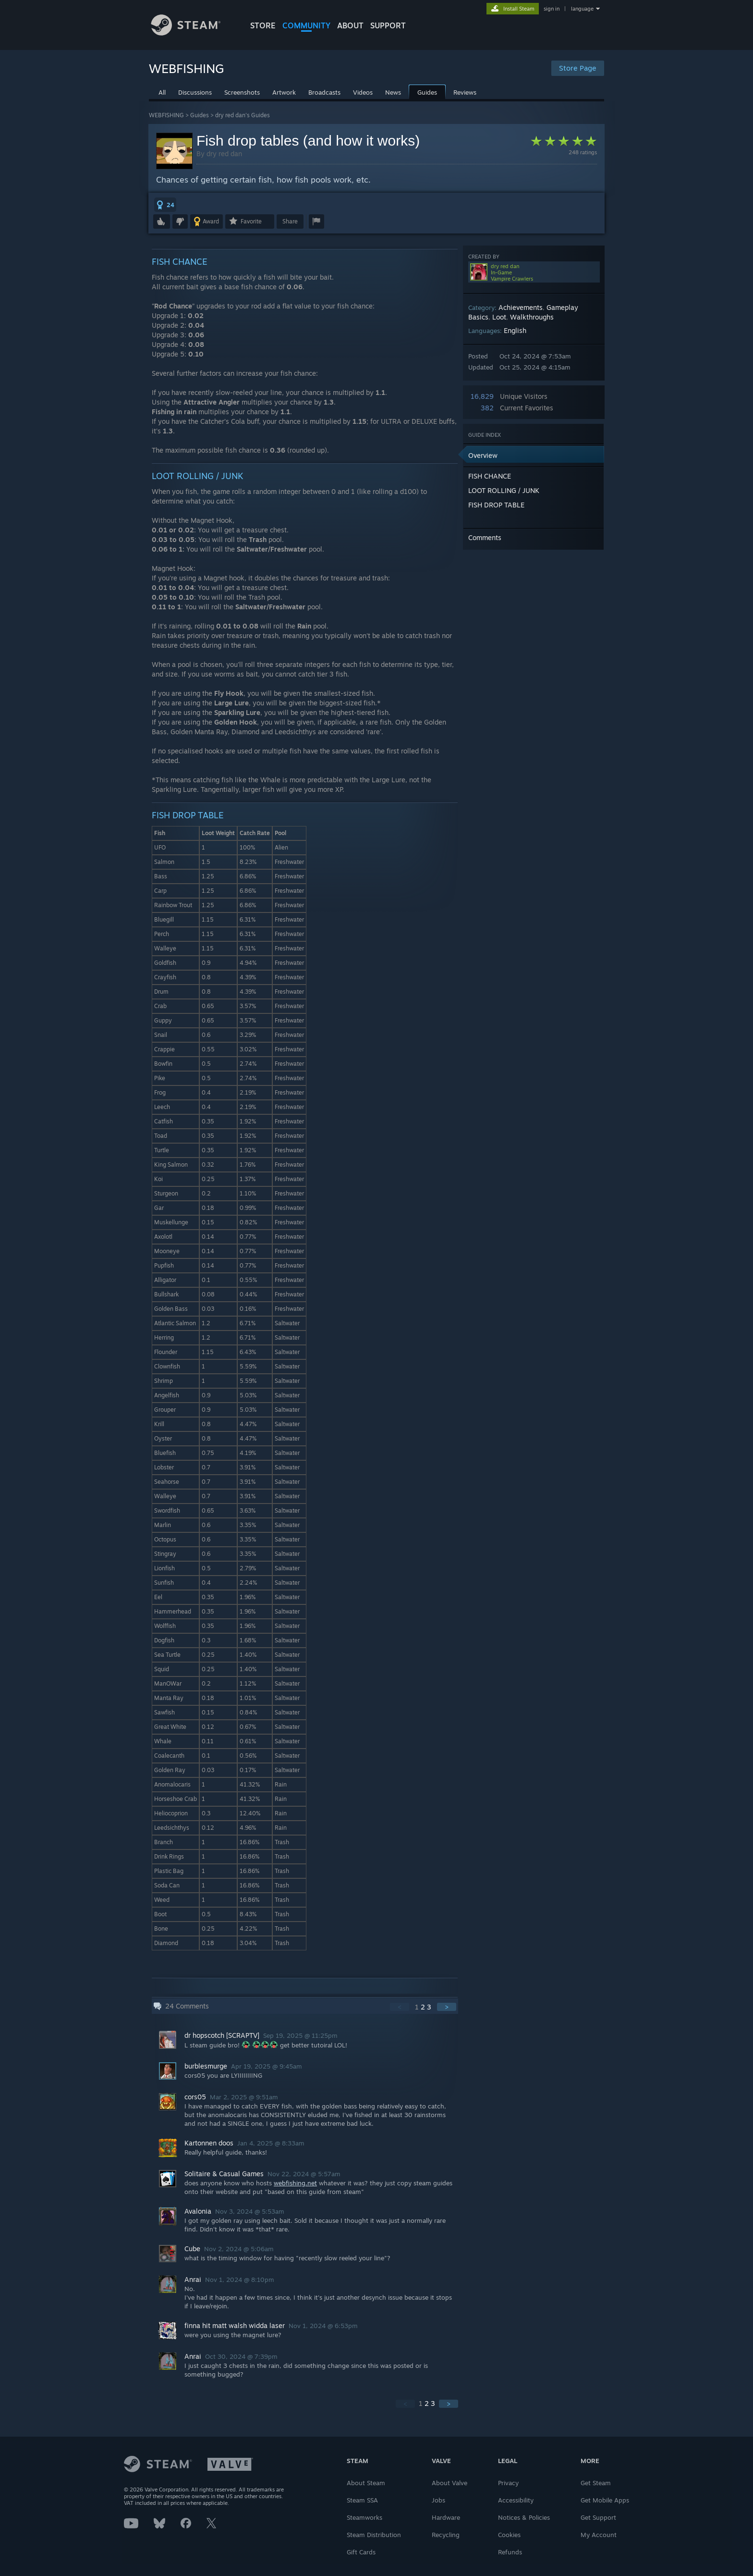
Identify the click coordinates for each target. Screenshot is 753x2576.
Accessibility (516, 2500)
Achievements (520, 307)
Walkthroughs (532, 317)
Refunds (510, 2552)
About (350, 25)
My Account (599, 2535)
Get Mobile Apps (605, 2500)
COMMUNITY (306, 25)
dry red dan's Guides (242, 115)
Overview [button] (483, 455)
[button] (165, 204)
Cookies (509, 2535)
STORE (263, 25)
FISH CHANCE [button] (489, 476)
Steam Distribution (374, 2535)
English (515, 330)
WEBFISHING (166, 115)
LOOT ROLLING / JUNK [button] (503, 490)
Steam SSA (362, 2500)
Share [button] (290, 221)
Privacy (508, 2483)
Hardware (446, 2517)
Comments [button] (484, 537)
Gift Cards (361, 2552)
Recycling (446, 2535)
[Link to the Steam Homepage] (193, 33)
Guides (199, 115)
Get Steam (596, 2483)
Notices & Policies (524, 2517)
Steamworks (364, 2517)
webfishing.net (295, 2183)
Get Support (598, 2517)
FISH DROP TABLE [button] (496, 505)
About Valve (449, 2483)
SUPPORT (388, 25)
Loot (499, 317)
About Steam (366, 2483)
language (582, 8)
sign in (551, 8)
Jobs (438, 2500)
